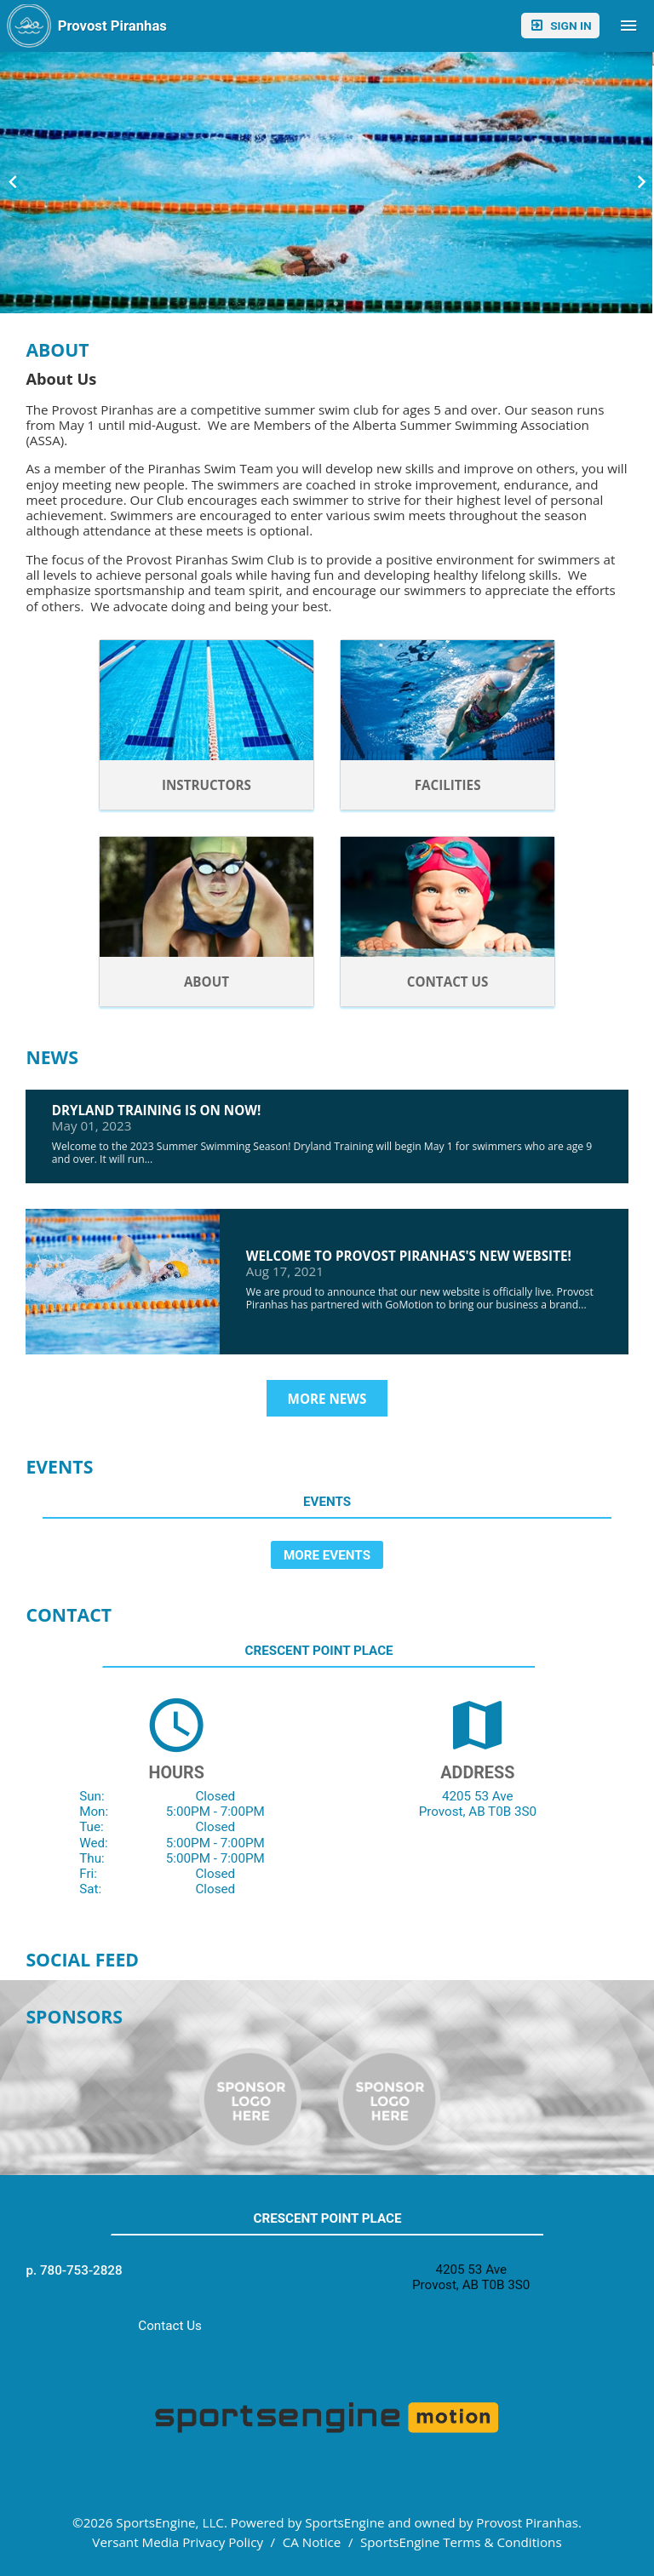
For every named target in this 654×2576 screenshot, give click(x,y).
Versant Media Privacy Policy (177, 2541)
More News (327, 1398)
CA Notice (312, 2541)
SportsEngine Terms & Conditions (461, 2541)
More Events (327, 1555)
